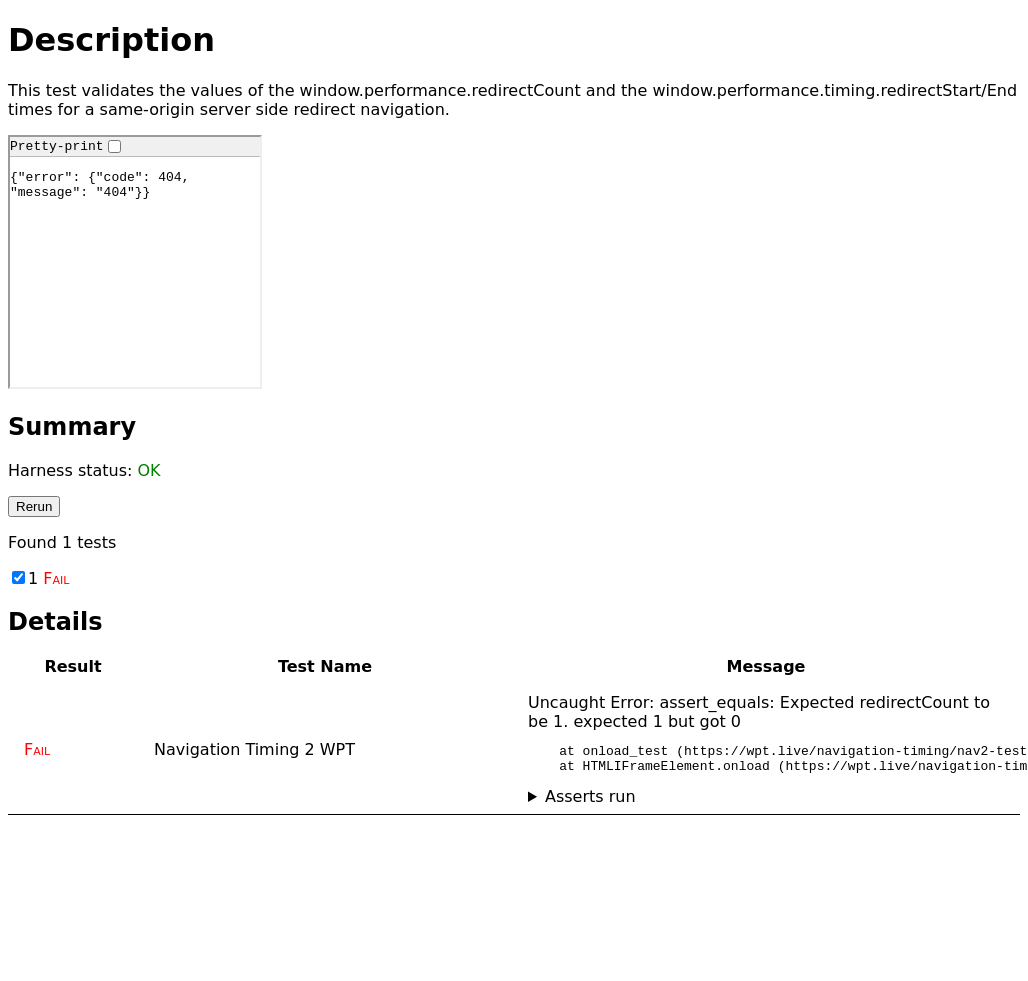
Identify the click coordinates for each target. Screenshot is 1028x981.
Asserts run (590, 802)
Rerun (34, 506)
